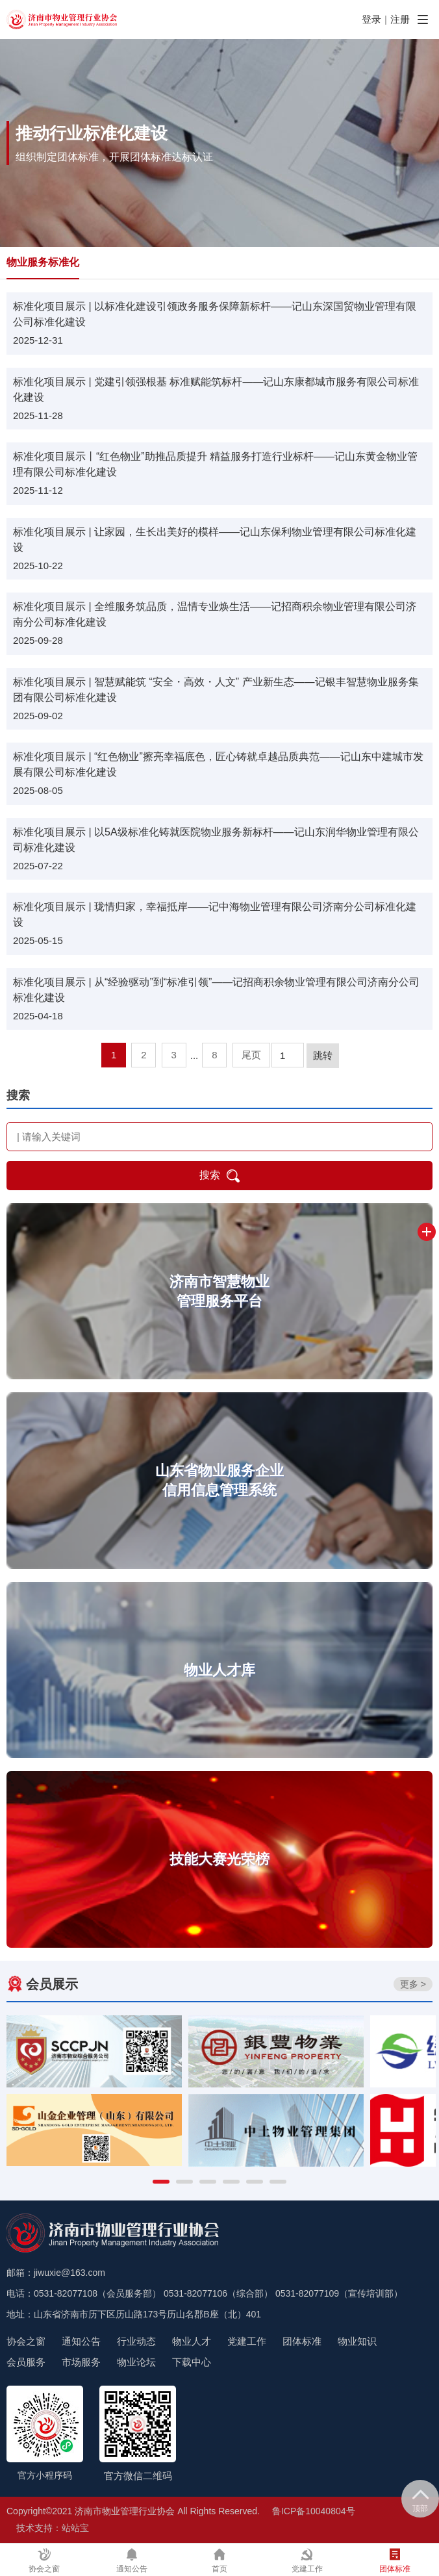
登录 (371, 19)
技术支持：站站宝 (52, 2528)
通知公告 (81, 2341)
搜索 (219, 1175)
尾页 (251, 1054)
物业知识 (357, 2341)
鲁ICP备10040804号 (313, 2511)
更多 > (413, 1984)
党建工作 (246, 2341)
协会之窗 (25, 2341)
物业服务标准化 (42, 262)
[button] (161, 2182)
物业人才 (191, 2341)
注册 (400, 19)
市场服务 (81, 2361)
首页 (219, 2560)
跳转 (322, 1055)
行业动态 (136, 2341)
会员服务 (25, 2361)
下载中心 (191, 2361)
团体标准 (301, 2341)
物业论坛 (136, 2361)
